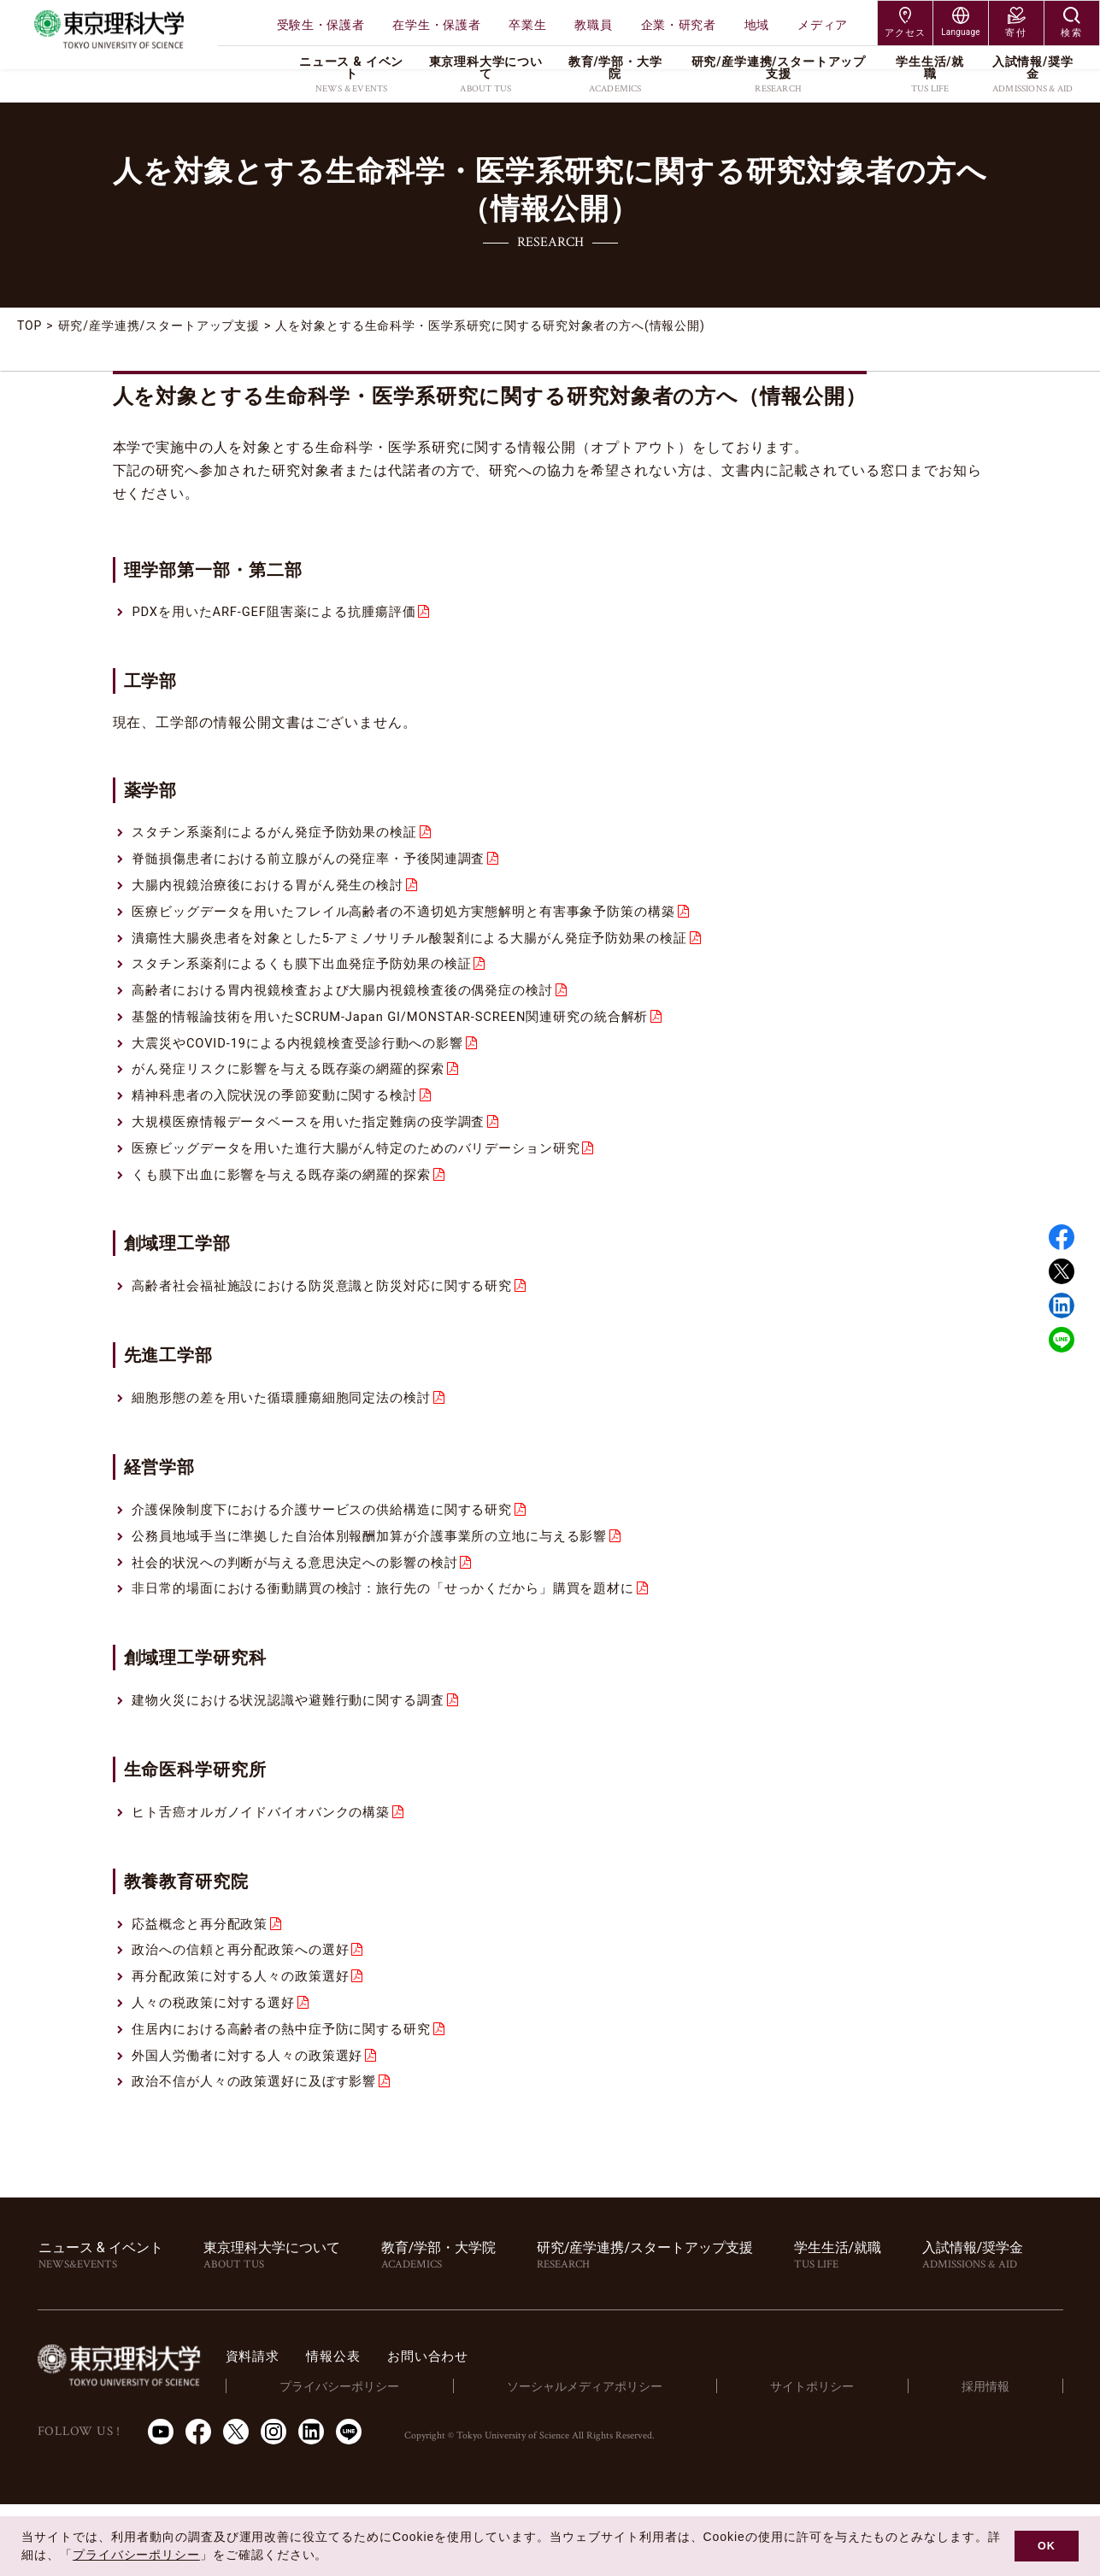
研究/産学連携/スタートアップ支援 (160, 325)
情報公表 (414, 2427)
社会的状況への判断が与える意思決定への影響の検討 (305, 1609)
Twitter (1061, 1271)
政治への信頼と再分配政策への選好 (247, 2008)
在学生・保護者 (436, 25)
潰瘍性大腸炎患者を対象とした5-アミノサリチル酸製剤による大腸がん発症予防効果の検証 (428, 951)
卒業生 (527, 25)
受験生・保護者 (321, 25)
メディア (822, 25)
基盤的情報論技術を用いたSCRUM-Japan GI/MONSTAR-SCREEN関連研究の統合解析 (410, 1037)
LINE (1061, 1340)
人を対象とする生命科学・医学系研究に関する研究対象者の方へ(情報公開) (493, 325)
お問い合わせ (513, 2427)
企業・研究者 (678, 25)
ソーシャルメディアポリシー (634, 2457)
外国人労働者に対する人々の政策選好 (255, 2123)
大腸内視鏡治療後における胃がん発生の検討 (276, 894)
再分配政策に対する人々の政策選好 (247, 2037)
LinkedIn (311, 2503)
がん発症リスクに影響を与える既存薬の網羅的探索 (298, 1095)
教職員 (593, 25)
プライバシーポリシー (405, 2457)
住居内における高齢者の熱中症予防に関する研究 (291, 2094)
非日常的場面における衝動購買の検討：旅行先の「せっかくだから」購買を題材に (400, 1637)
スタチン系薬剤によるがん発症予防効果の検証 (284, 836)
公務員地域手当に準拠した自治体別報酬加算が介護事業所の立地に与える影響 (385, 1580)
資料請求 (329, 2427)
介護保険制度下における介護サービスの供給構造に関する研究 (335, 1551)
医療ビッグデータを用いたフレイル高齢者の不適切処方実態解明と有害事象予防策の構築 (421, 922)
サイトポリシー (844, 2457)
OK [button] (1047, 2546)
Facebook (1061, 1237)
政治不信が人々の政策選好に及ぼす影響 (262, 2152)
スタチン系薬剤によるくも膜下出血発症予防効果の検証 (313, 979)
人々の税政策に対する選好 (219, 2066)
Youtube (161, 2503)
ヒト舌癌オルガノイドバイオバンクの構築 (269, 1865)
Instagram (273, 2503)
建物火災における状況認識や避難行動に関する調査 (298, 1752)
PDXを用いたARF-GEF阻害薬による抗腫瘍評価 (284, 614)
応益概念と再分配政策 (204, 1980)
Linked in (1061, 1305)
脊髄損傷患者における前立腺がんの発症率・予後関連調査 (320, 865)
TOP (30, 325)
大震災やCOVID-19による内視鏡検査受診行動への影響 (309, 1066)
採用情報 (996, 2457)
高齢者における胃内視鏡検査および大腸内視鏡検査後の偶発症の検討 (356, 1008)
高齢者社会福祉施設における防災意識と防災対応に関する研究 (335, 1323)
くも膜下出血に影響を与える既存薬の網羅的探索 (291, 1209)
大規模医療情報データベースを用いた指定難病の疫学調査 (320, 1152)
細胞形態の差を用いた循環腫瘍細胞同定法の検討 (291, 1437)
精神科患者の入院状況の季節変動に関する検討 (284, 1123)
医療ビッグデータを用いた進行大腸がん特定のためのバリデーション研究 (371, 1180)
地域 (756, 25)
